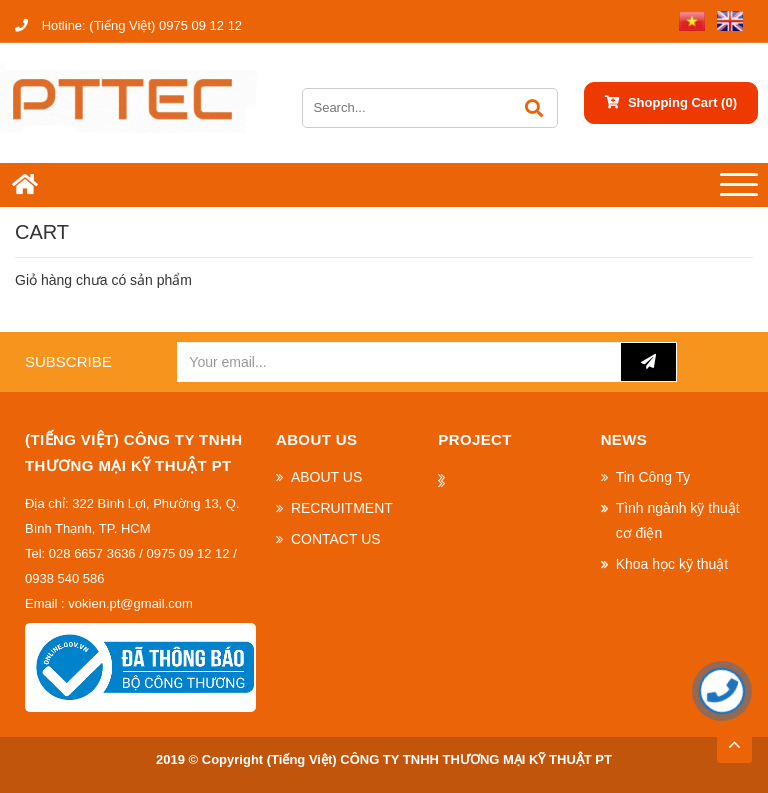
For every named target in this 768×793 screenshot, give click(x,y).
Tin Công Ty (653, 477)
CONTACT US (336, 539)
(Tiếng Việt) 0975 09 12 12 (128, 25)
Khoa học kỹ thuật (672, 564)
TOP (734, 739)
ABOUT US (326, 477)
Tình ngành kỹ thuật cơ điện (678, 520)
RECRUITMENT (342, 508)
